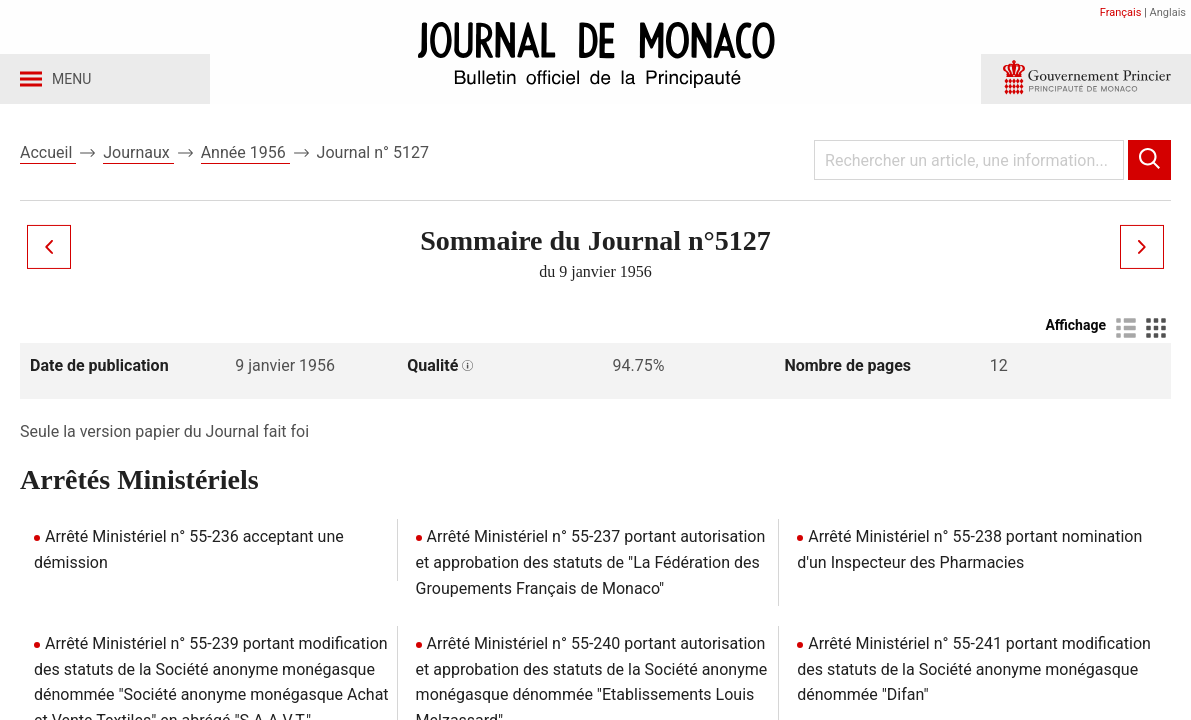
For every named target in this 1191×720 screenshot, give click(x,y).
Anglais (1168, 12)
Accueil (48, 158)
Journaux (138, 158)
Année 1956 (245, 158)
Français (1121, 12)
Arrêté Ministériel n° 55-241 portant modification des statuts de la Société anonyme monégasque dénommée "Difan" (974, 675)
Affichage (1075, 331)
